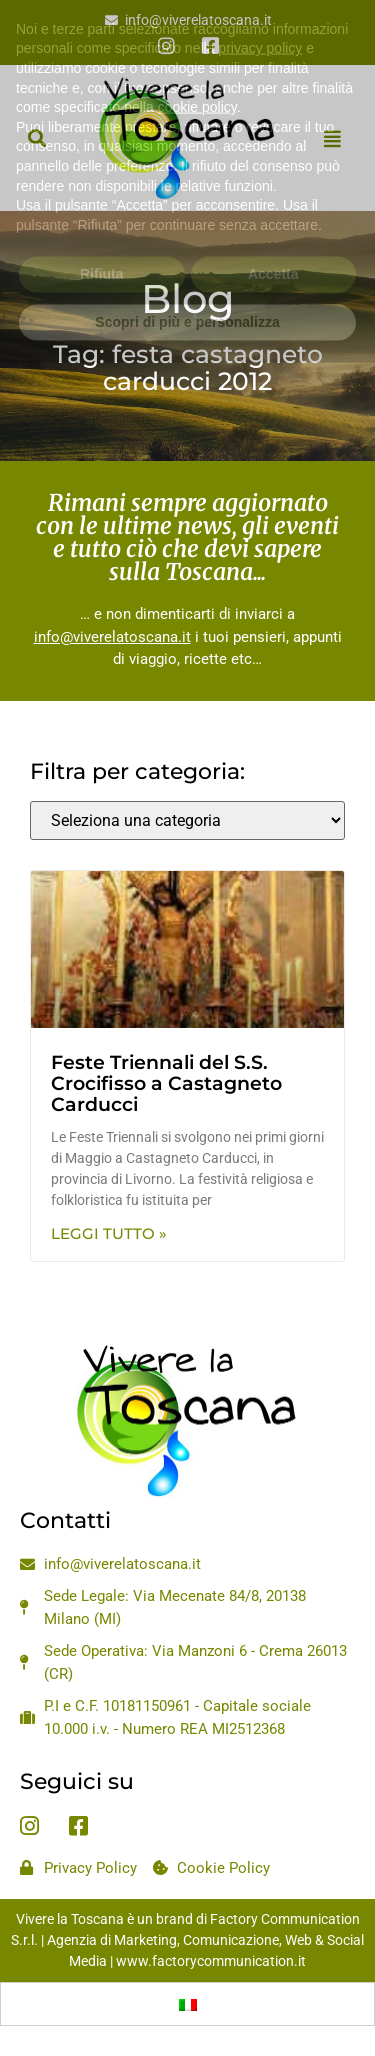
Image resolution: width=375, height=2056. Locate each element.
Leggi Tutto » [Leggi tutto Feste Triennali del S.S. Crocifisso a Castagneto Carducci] (109, 1233)
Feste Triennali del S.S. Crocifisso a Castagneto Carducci (166, 1083)
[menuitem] (188, 2004)
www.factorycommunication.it (211, 1961)
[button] (36, 138)
